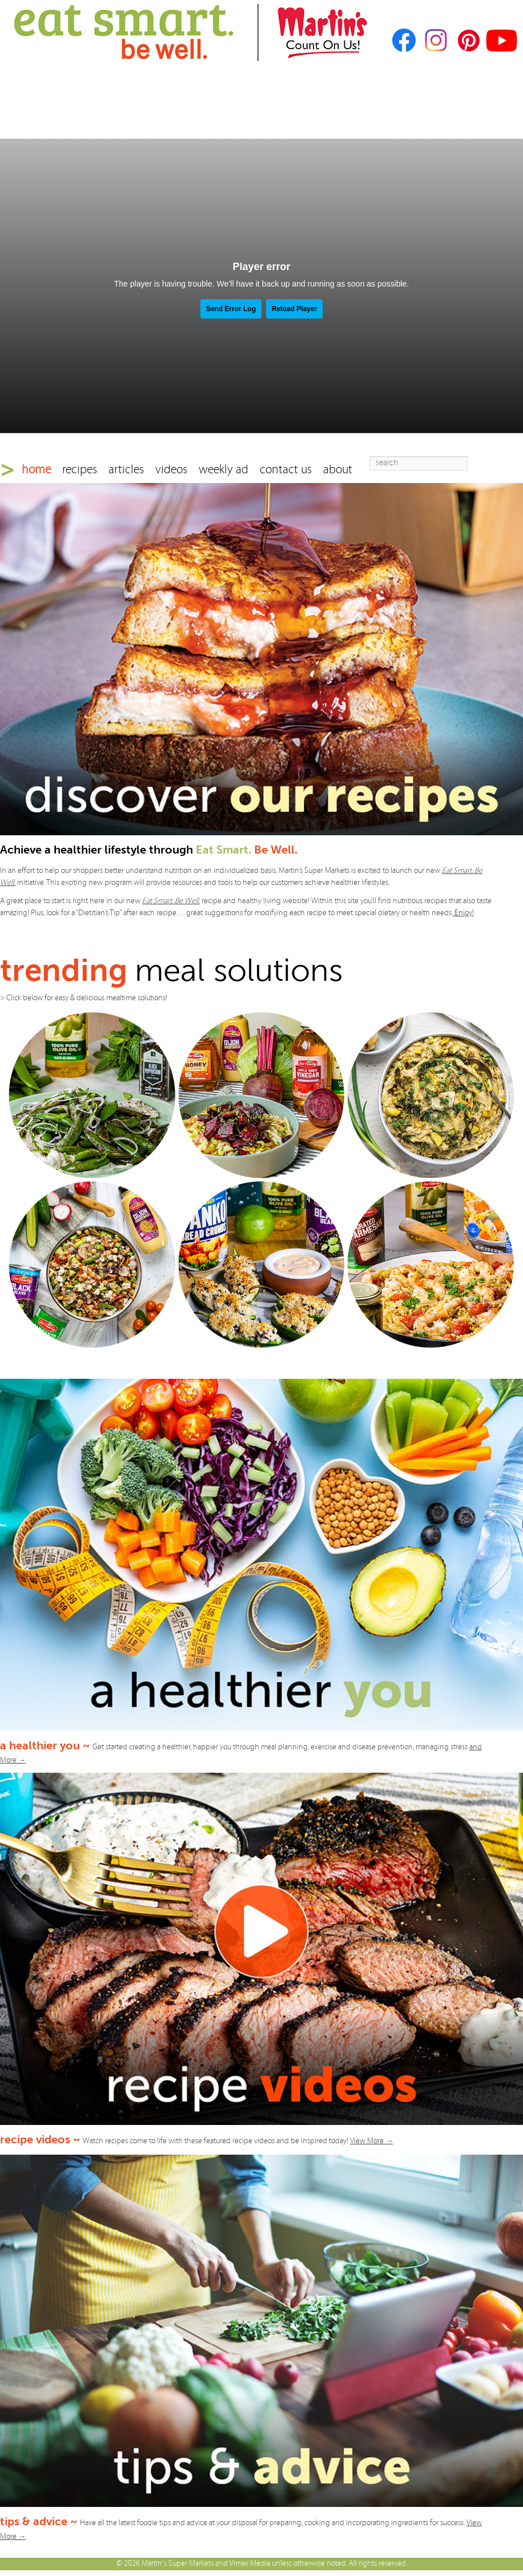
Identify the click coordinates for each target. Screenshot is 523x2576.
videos (171, 469)
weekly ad (223, 469)
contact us (286, 469)
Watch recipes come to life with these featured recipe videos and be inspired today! (238, 2141)
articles (126, 469)
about (337, 469)
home (36, 469)
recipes (79, 469)
